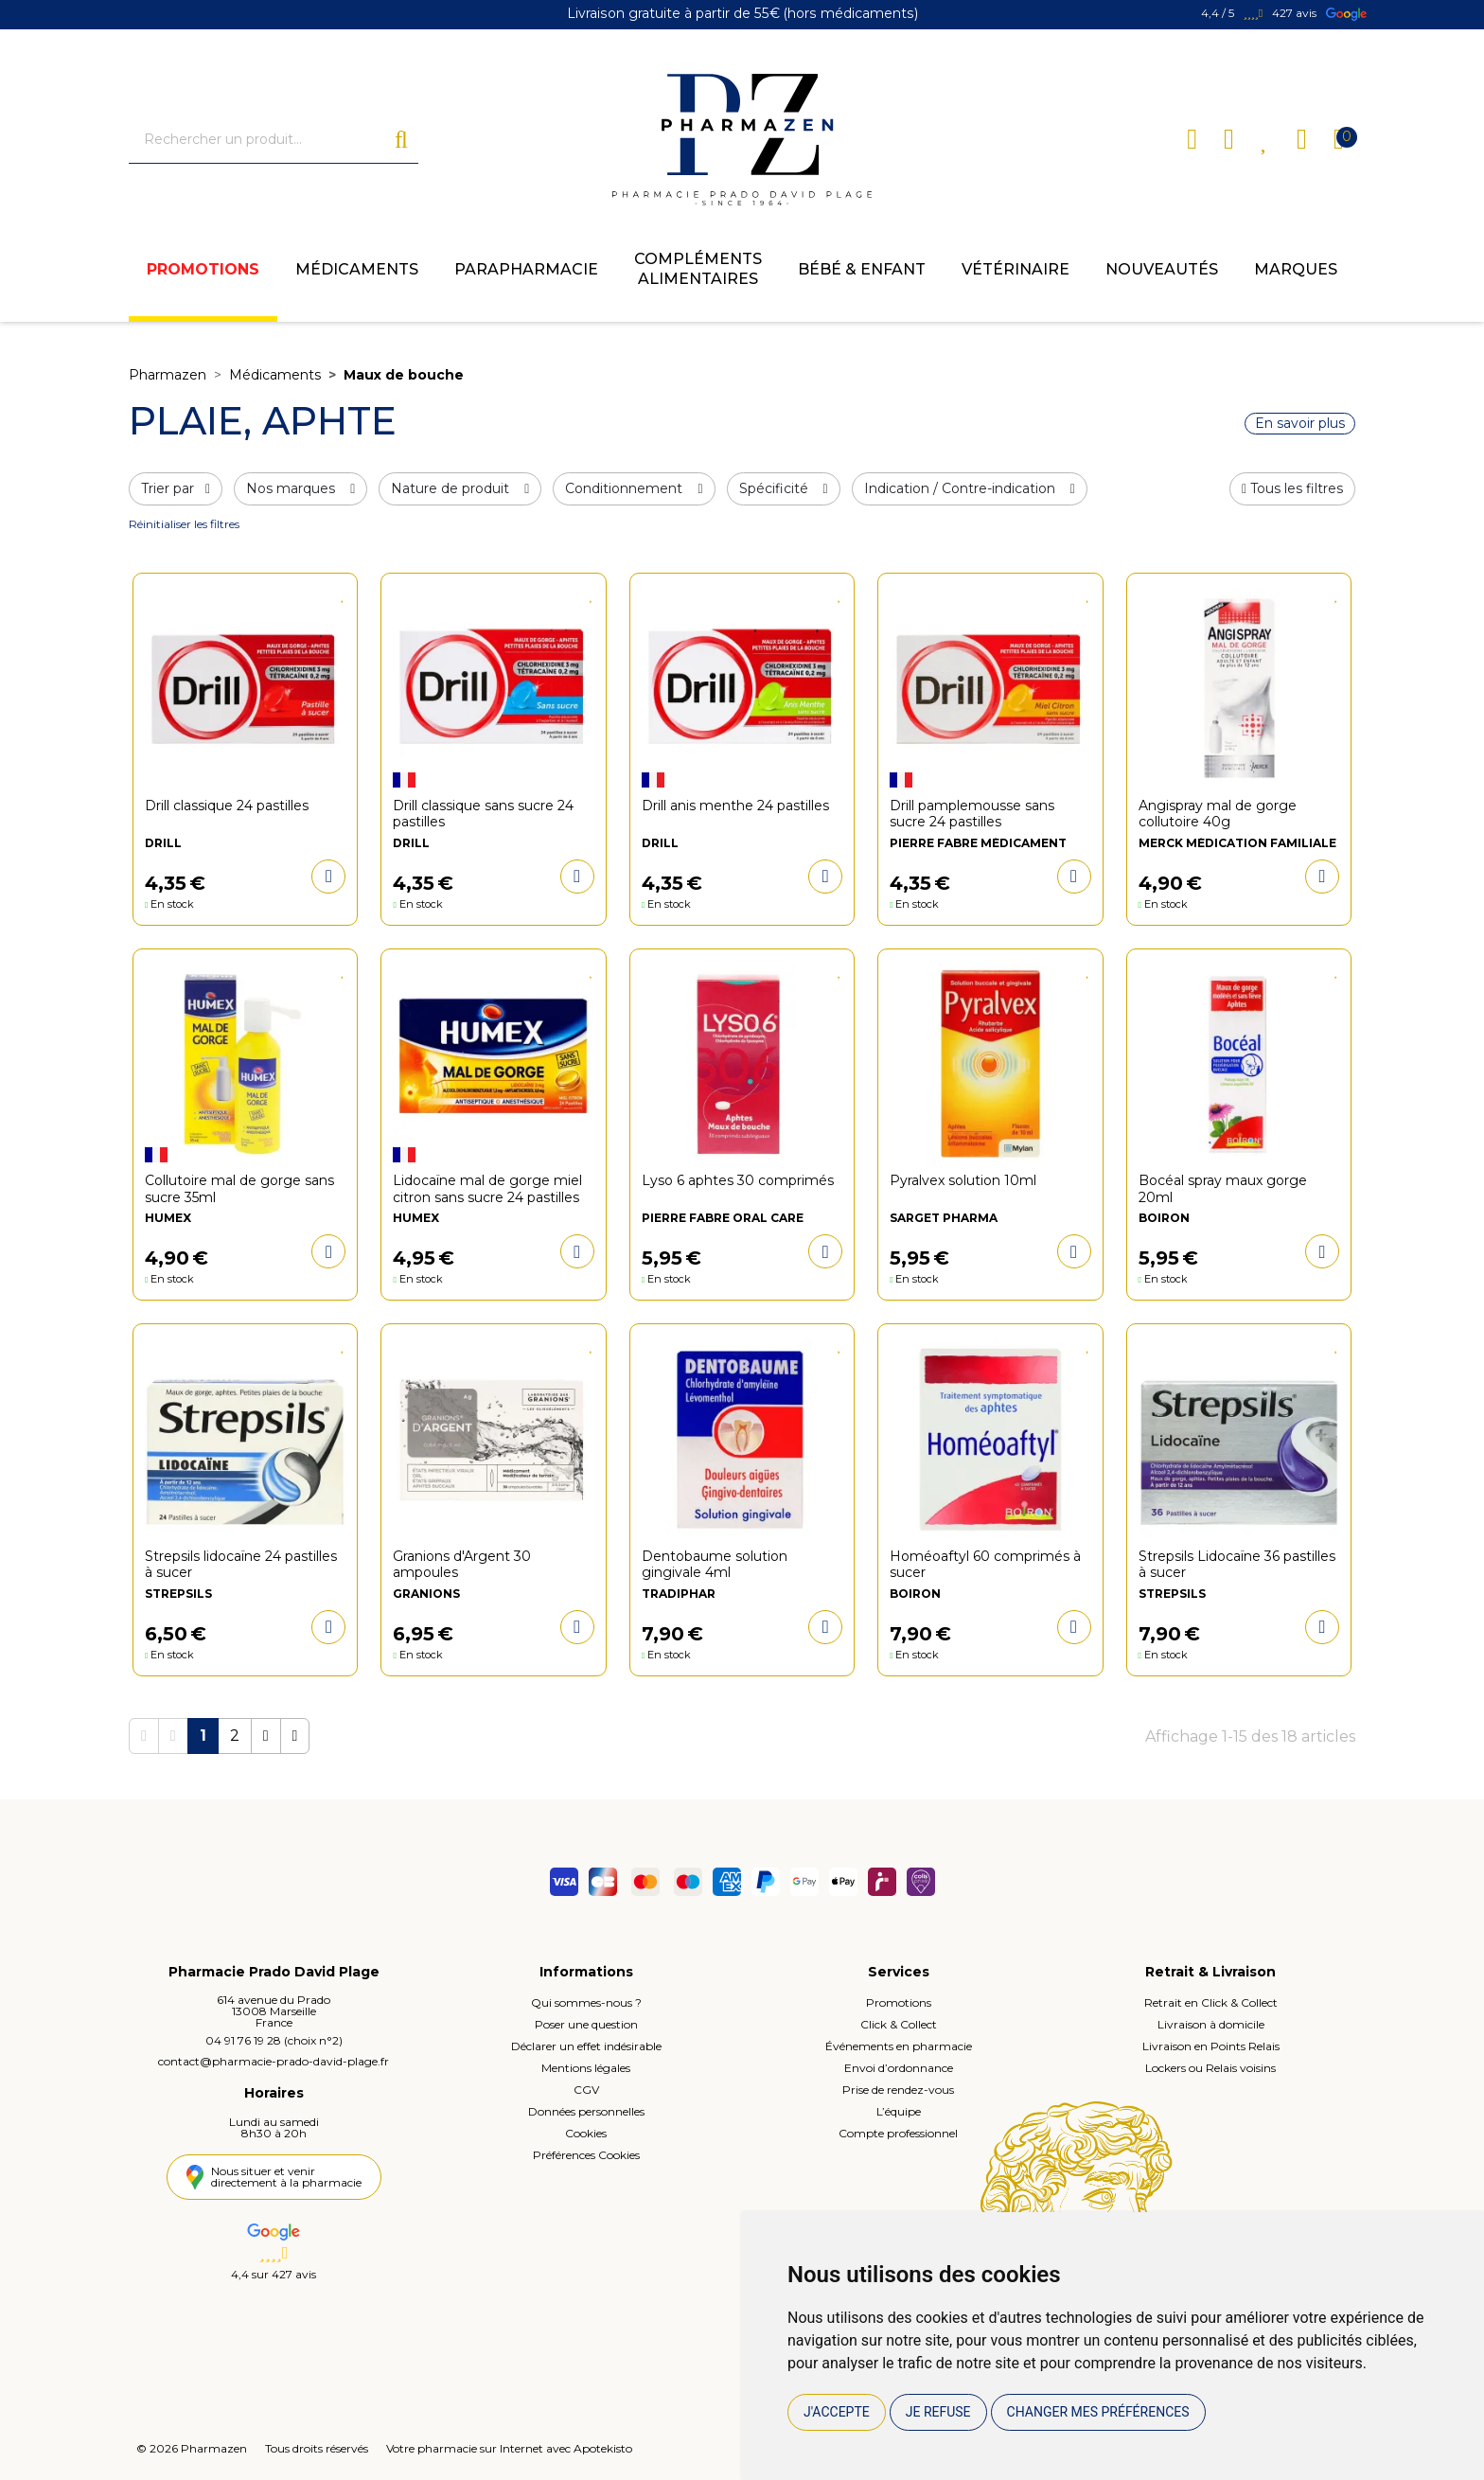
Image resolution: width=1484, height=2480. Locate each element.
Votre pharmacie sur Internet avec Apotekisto (509, 2448)
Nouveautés (1161, 270)
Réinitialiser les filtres (184, 525)
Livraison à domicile (1210, 2025)
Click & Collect (898, 2025)
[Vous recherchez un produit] (262, 139)
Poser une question (586, 2025)
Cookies (586, 2134)
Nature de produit (460, 489)
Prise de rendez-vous (898, 2090)
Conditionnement (633, 489)
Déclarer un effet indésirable (586, 2047)
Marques (1295, 270)
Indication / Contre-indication (969, 489)
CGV (586, 2090)
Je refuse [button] (938, 2411)
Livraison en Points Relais (1211, 2047)
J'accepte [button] (837, 2411)
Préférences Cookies (586, 2156)
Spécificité (783, 489)
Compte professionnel (898, 2134)
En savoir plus (1300, 424)
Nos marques (300, 489)
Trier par (175, 489)
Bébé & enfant (862, 270)
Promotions (203, 270)
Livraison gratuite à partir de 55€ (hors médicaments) (742, 14)
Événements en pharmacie (898, 2047)
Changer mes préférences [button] (1098, 2411)
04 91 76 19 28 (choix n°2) (274, 2041)
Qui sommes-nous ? (586, 2003)
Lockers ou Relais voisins (1210, 2069)
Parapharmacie (526, 270)
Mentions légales (585, 2069)
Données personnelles (586, 2112)
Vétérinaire (1015, 270)
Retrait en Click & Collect (1211, 2003)
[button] (1292, 489)
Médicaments (356, 270)
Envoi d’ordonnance (898, 2069)
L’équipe (898, 2112)
